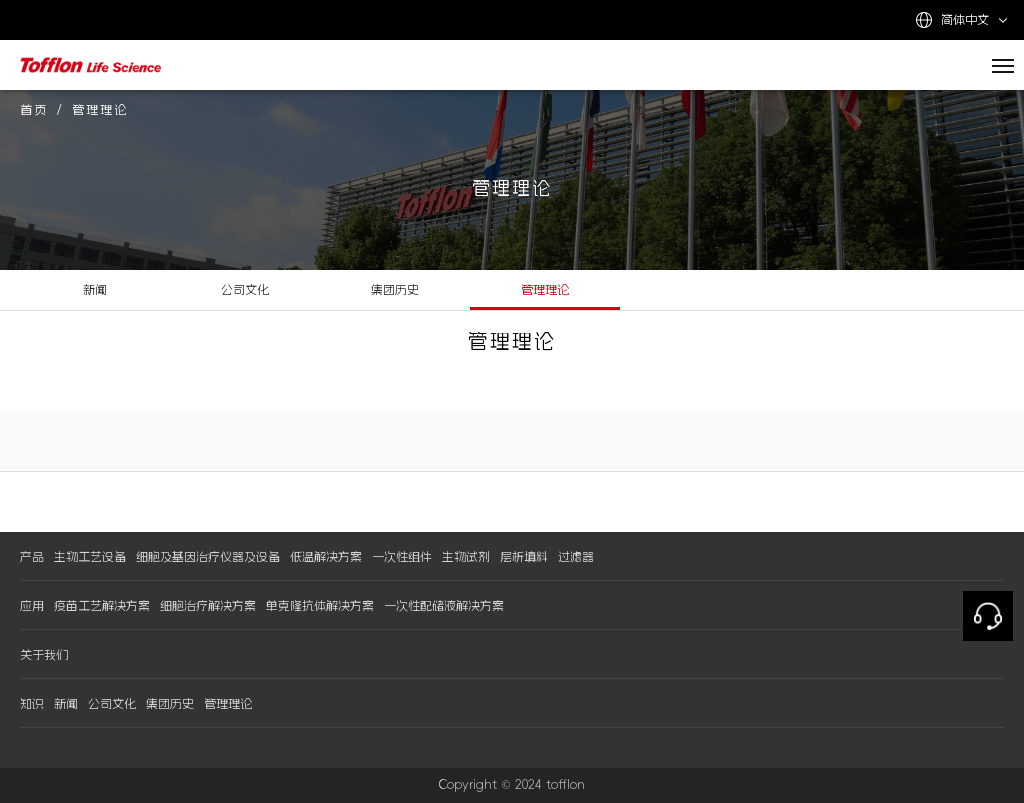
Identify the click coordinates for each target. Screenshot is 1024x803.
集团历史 (395, 290)
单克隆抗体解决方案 (320, 606)
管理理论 (545, 290)
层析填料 (524, 557)
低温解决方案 (326, 557)
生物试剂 (466, 557)
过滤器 (576, 557)
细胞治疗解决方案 (208, 606)
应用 (32, 606)
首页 (34, 110)
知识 (32, 704)
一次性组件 (402, 557)
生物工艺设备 (90, 557)
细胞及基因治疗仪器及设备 (208, 557)
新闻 (95, 290)
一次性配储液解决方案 (444, 606)
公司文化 (245, 290)
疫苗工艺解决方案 (102, 606)
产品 (32, 557)
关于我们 (44, 655)
